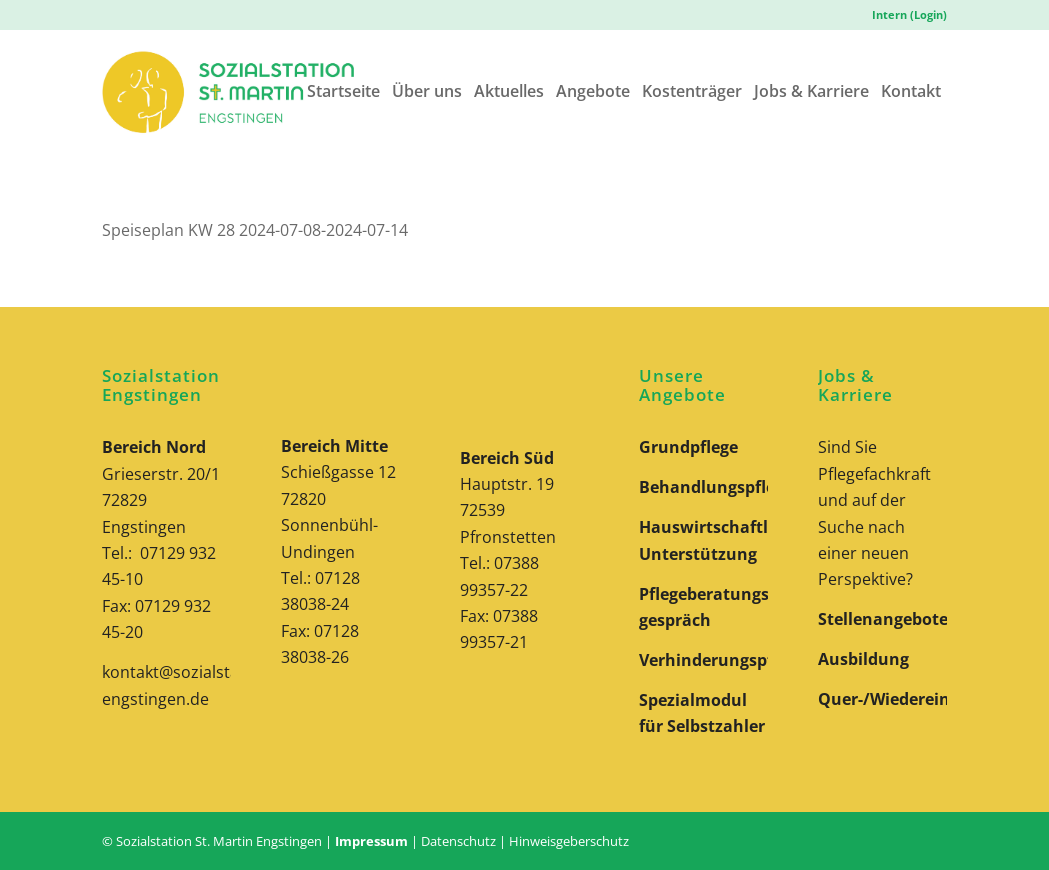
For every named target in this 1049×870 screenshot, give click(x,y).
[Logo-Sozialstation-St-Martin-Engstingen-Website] (227, 91)
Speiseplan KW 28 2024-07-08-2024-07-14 (255, 230)
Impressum (371, 841)
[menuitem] (904, 15)
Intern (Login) (909, 14)
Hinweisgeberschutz (569, 841)
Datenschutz (458, 841)
